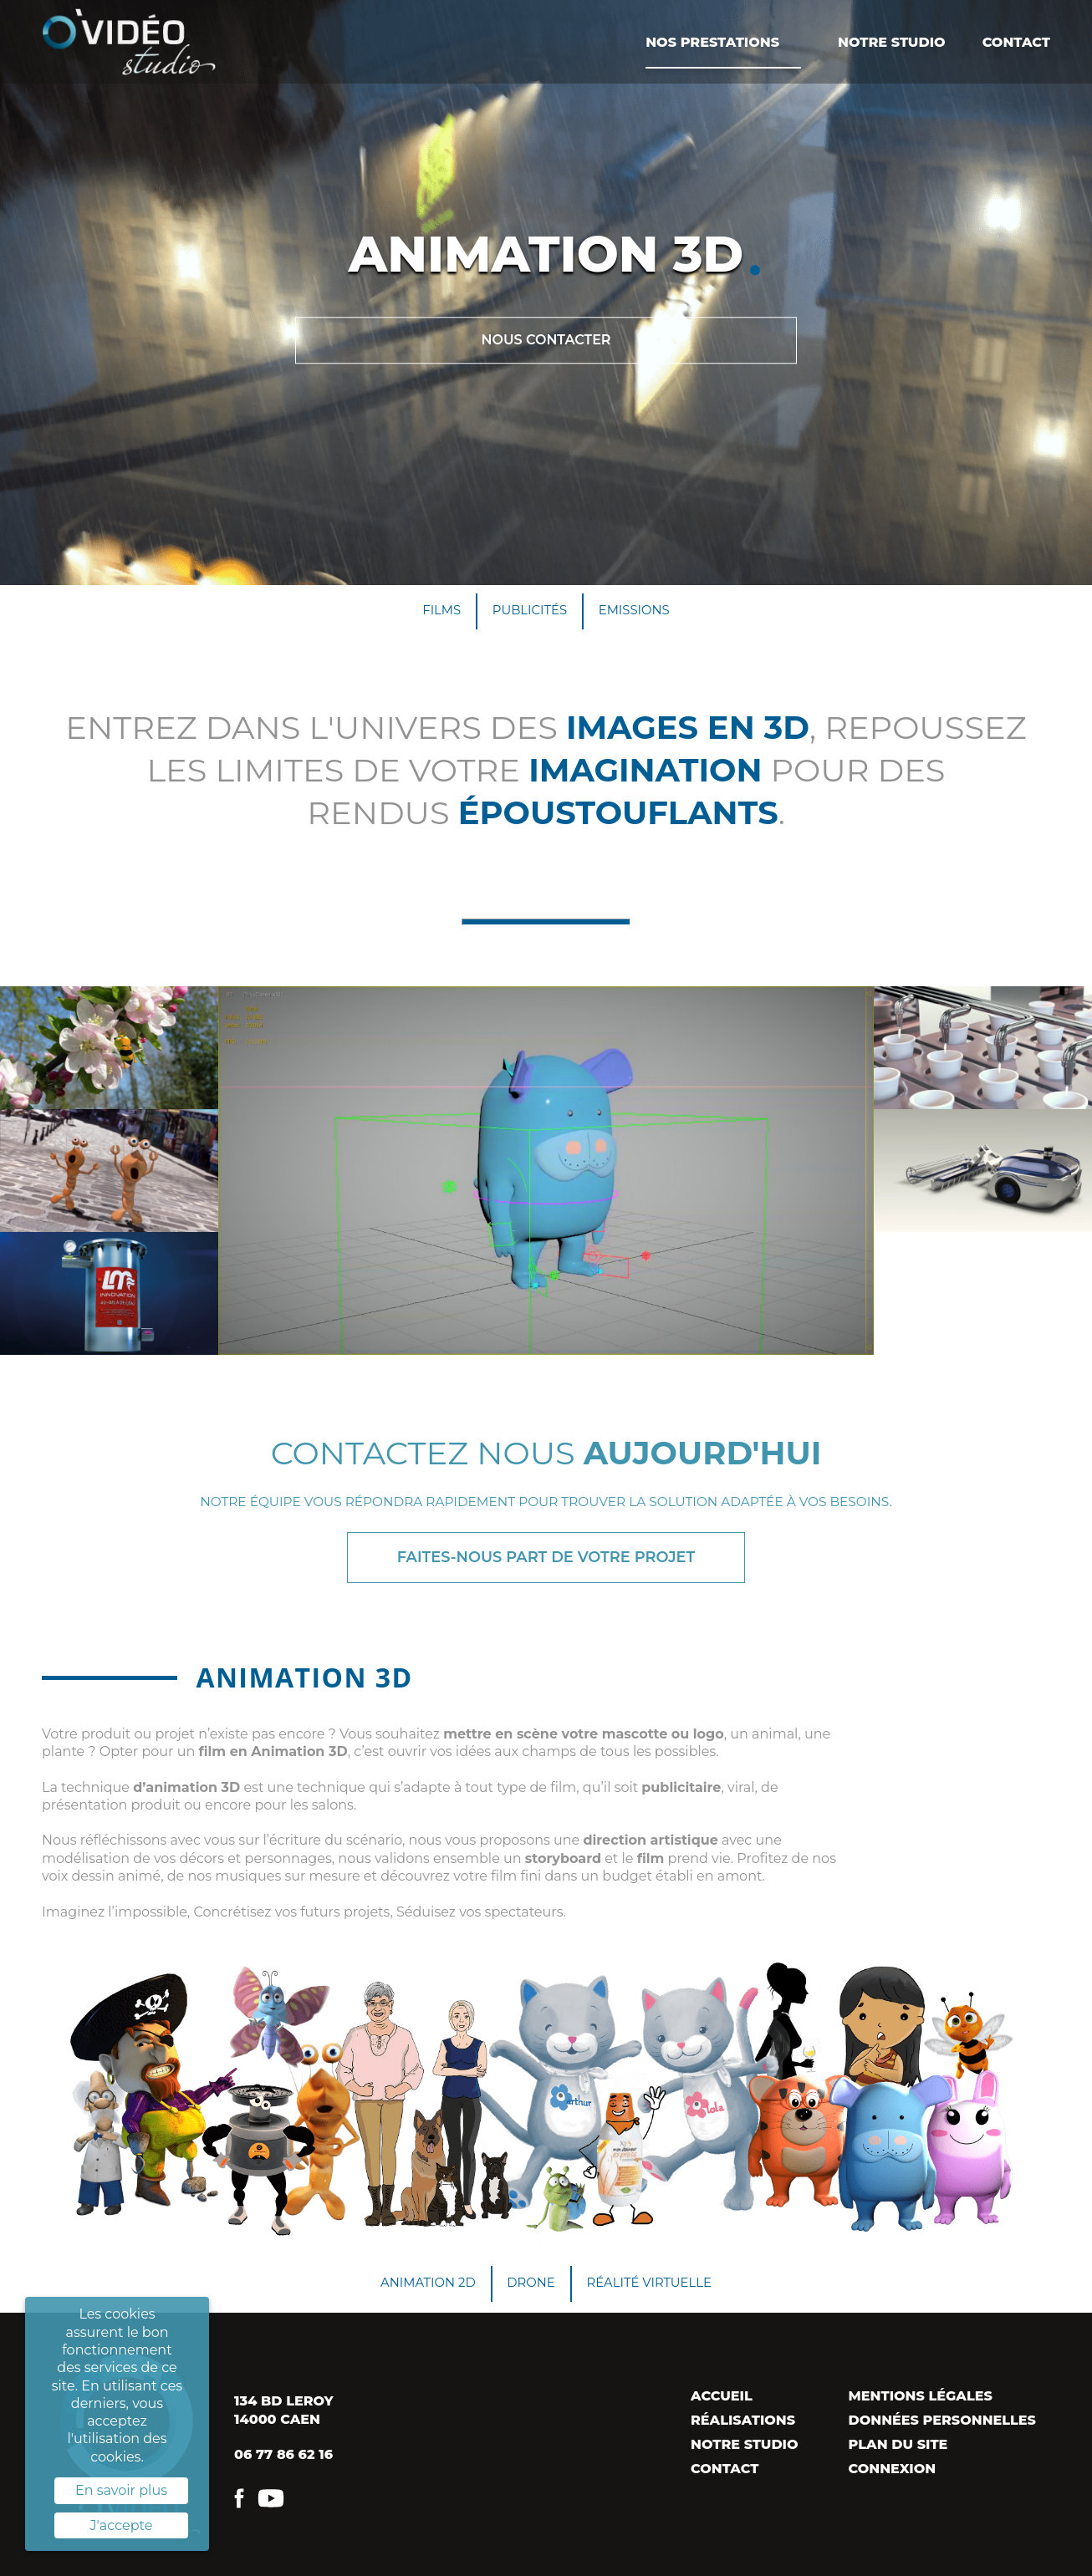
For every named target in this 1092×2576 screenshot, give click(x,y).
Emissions (640, 612)
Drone (530, 2293)
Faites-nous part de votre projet (546, 1563)
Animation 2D (419, 2293)
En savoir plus (121, 2490)
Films (434, 612)
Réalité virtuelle (656, 2293)
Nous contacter (545, 340)
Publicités (528, 612)
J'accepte (121, 2525)
